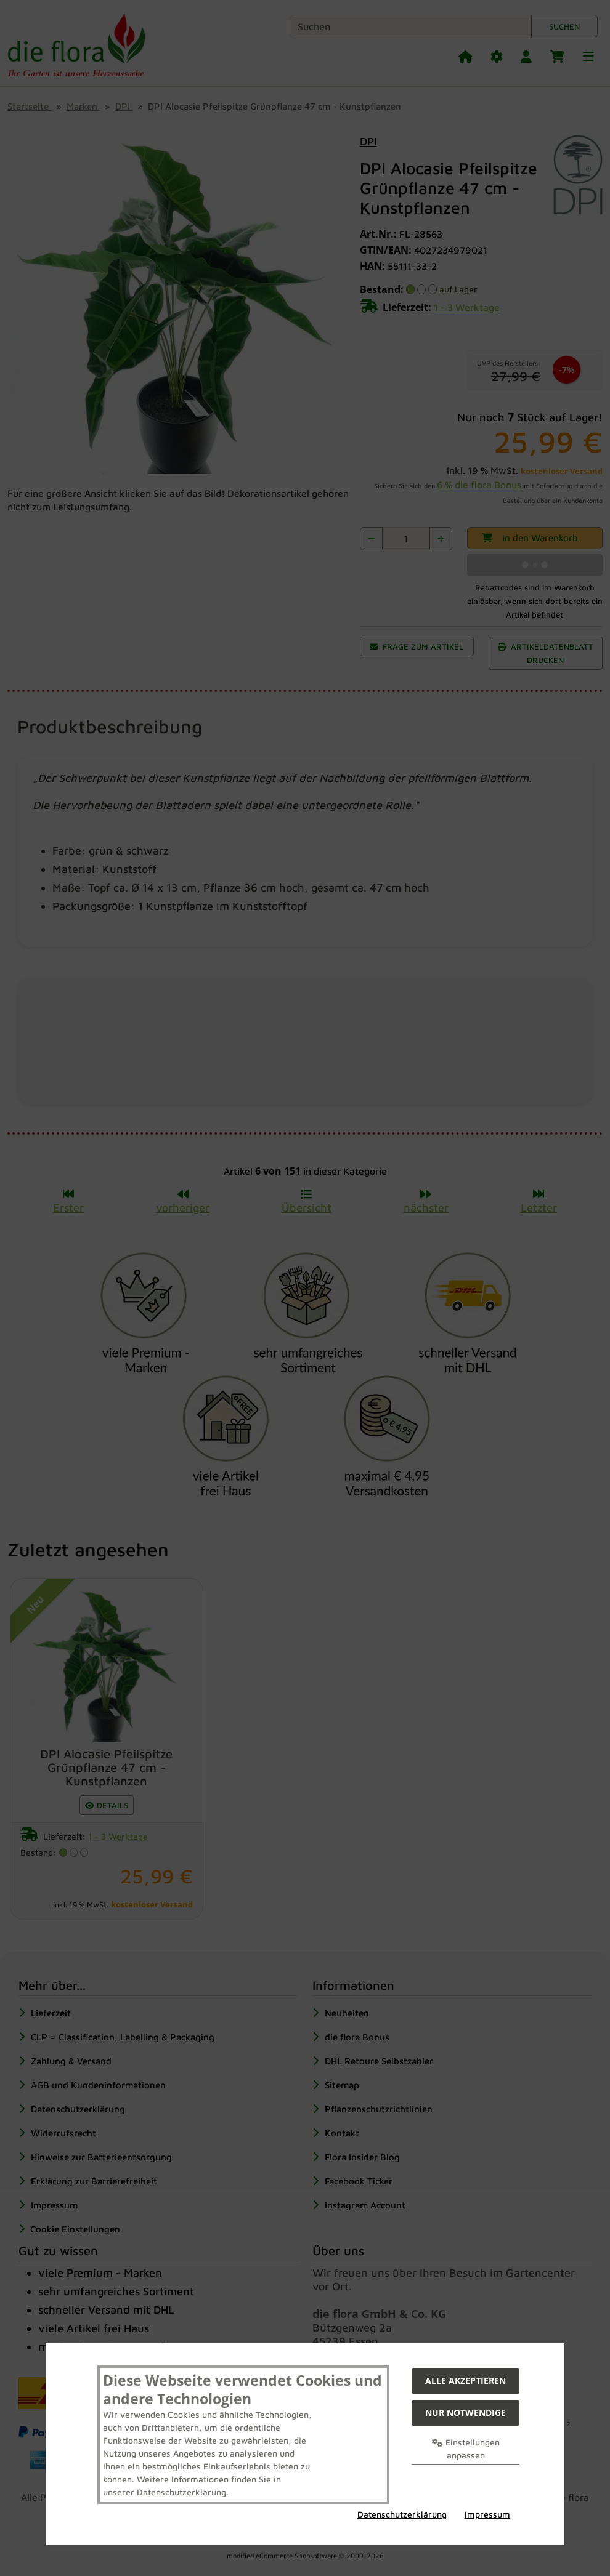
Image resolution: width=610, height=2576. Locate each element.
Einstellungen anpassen (466, 2448)
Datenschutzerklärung (402, 2514)
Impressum (487, 2514)
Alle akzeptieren (465, 2380)
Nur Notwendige (465, 2412)
